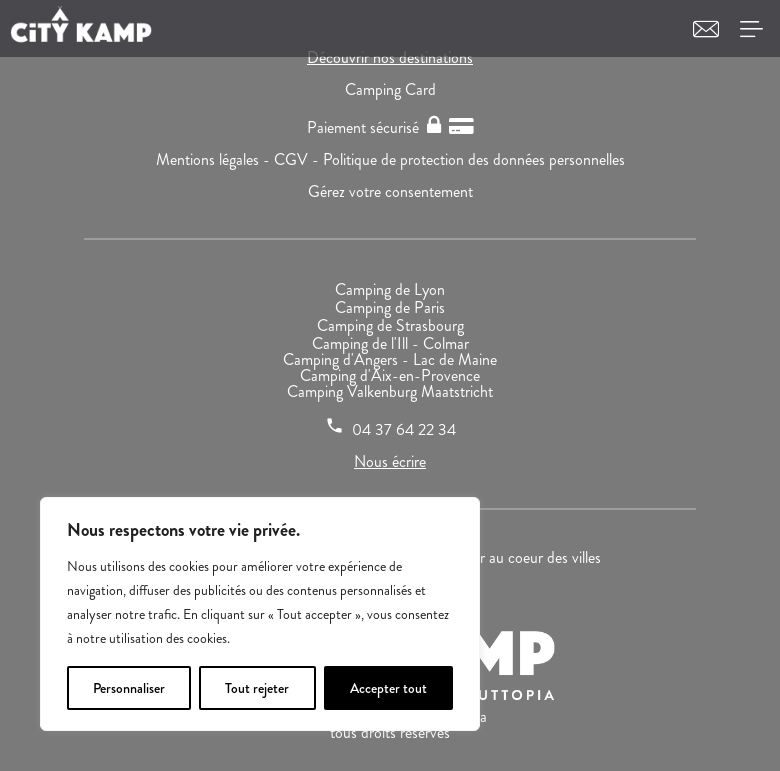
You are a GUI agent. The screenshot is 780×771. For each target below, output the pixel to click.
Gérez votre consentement (390, 191)
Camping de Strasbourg (390, 325)
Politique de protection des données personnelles (474, 159)
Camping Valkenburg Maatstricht (390, 391)
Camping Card (390, 89)
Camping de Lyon (390, 289)
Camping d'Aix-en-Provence (390, 375)
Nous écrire (390, 461)
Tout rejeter (257, 688)
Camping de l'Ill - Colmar (390, 343)
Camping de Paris (390, 307)
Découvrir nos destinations (390, 57)
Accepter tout (388, 688)
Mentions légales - (215, 159)
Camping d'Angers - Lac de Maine (390, 359)
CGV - (298, 159)
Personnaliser (129, 688)
